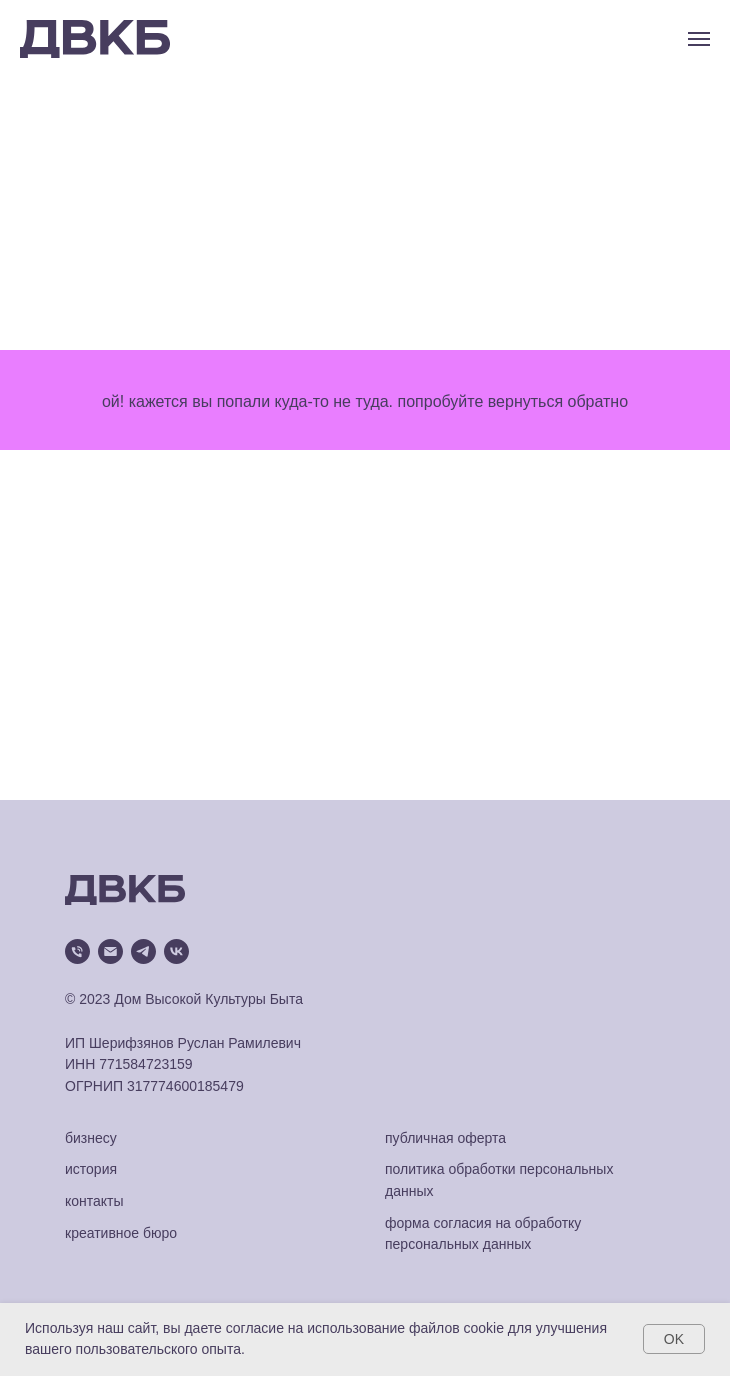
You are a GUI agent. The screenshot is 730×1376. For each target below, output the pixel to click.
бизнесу (91, 1138)
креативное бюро (121, 1233)
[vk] (176, 951)
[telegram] (143, 951)
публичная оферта (445, 1138)
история (91, 1169)
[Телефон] (77, 951)
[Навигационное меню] (699, 39)
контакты (94, 1201)
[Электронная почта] (110, 951)
